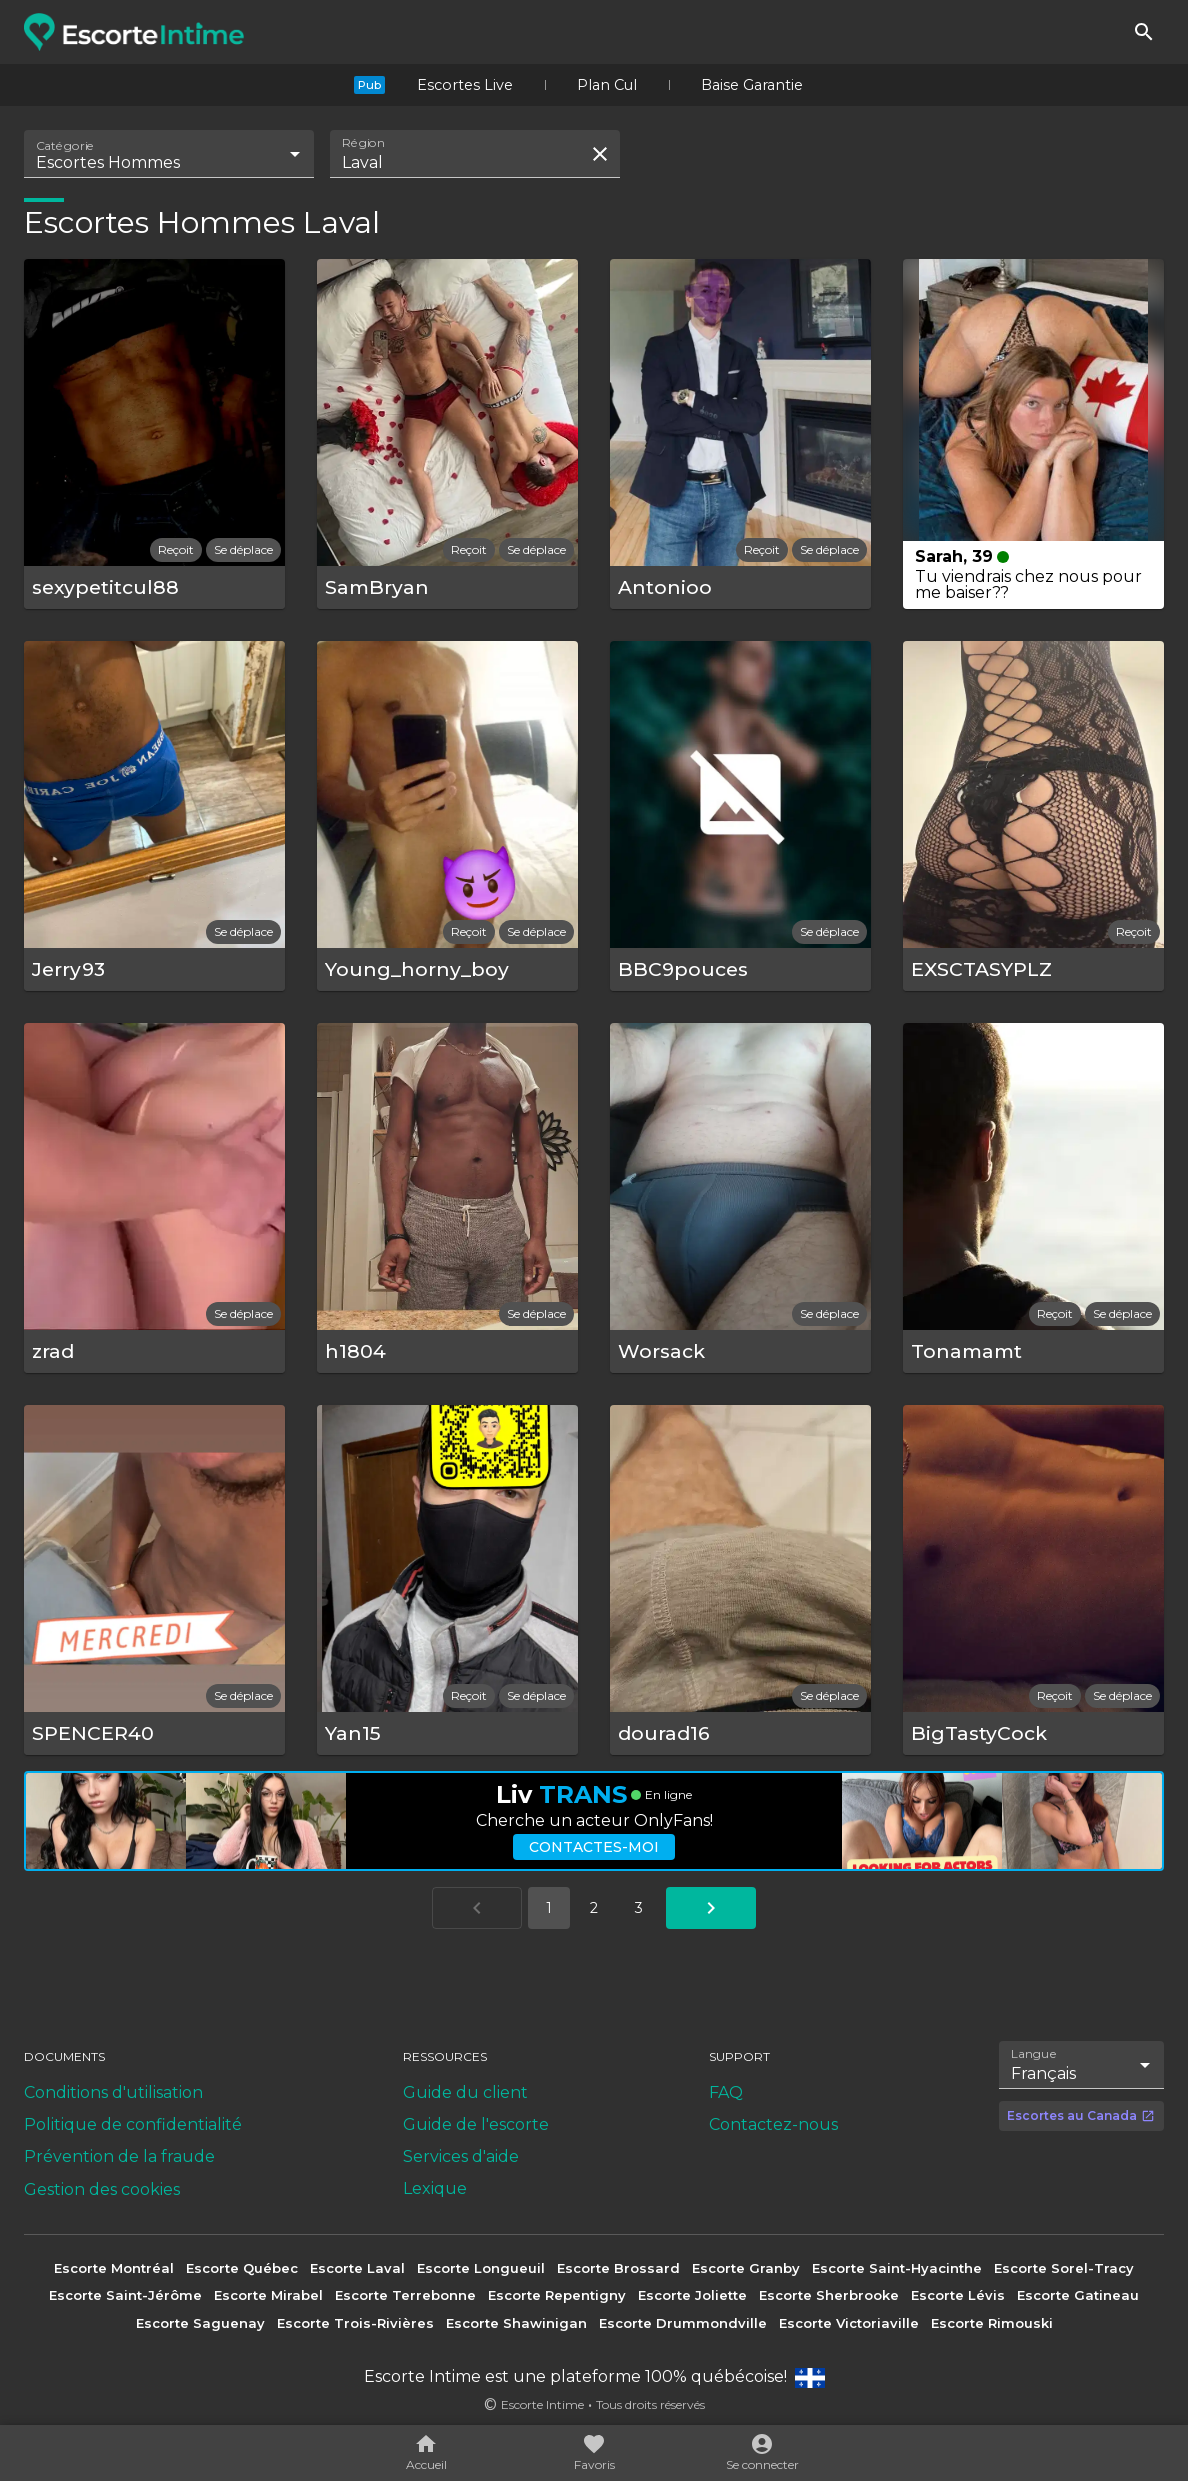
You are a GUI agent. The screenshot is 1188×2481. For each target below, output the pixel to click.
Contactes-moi (594, 1847)
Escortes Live (465, 85)
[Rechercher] (1144, 32)
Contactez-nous (773, 2124)
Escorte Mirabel (268, 2295)
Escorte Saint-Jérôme (125, 2295)
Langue (1034, 2054)
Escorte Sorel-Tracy (1064, 2268)
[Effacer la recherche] (600, 154)
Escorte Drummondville (683, 2323)
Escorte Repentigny (557, 2295)
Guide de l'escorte (476, 2124)
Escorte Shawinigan (516, 2323)
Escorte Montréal (114, 2268)
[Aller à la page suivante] (711, 1908)
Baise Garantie (752, 85)
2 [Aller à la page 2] (594, 1908)
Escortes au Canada (1081, 2115)
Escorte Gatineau (1078, 2295)
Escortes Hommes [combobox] (108, 162)
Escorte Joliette (692, 2295)
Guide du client (465, 2092)
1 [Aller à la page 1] (549, 1908)
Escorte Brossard (618, 2268)
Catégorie (65, 146)
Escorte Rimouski (992, 2323)
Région (363, 143)
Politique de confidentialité (133, 2124)
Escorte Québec (242, 2268)
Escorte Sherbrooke (829, 2295)
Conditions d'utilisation (113, 2092)
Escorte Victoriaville (849, 2323)
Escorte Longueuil (481, 2268)
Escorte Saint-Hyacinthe (897, 2268)
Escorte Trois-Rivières (355, 2323)
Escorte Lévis (958, 2295)
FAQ (726, 2092)
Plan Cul (607, 85)
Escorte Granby (746, 2268)
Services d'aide (461, 2156)
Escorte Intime (542, 2404)
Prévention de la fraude (119, 2156)
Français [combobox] (1043, 2073)
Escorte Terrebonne (405, 2295)
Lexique (435, 2188)
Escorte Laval (357, 2268)
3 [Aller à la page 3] (639, 1908)
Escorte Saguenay (200, 2323)
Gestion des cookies (102, 2189)
